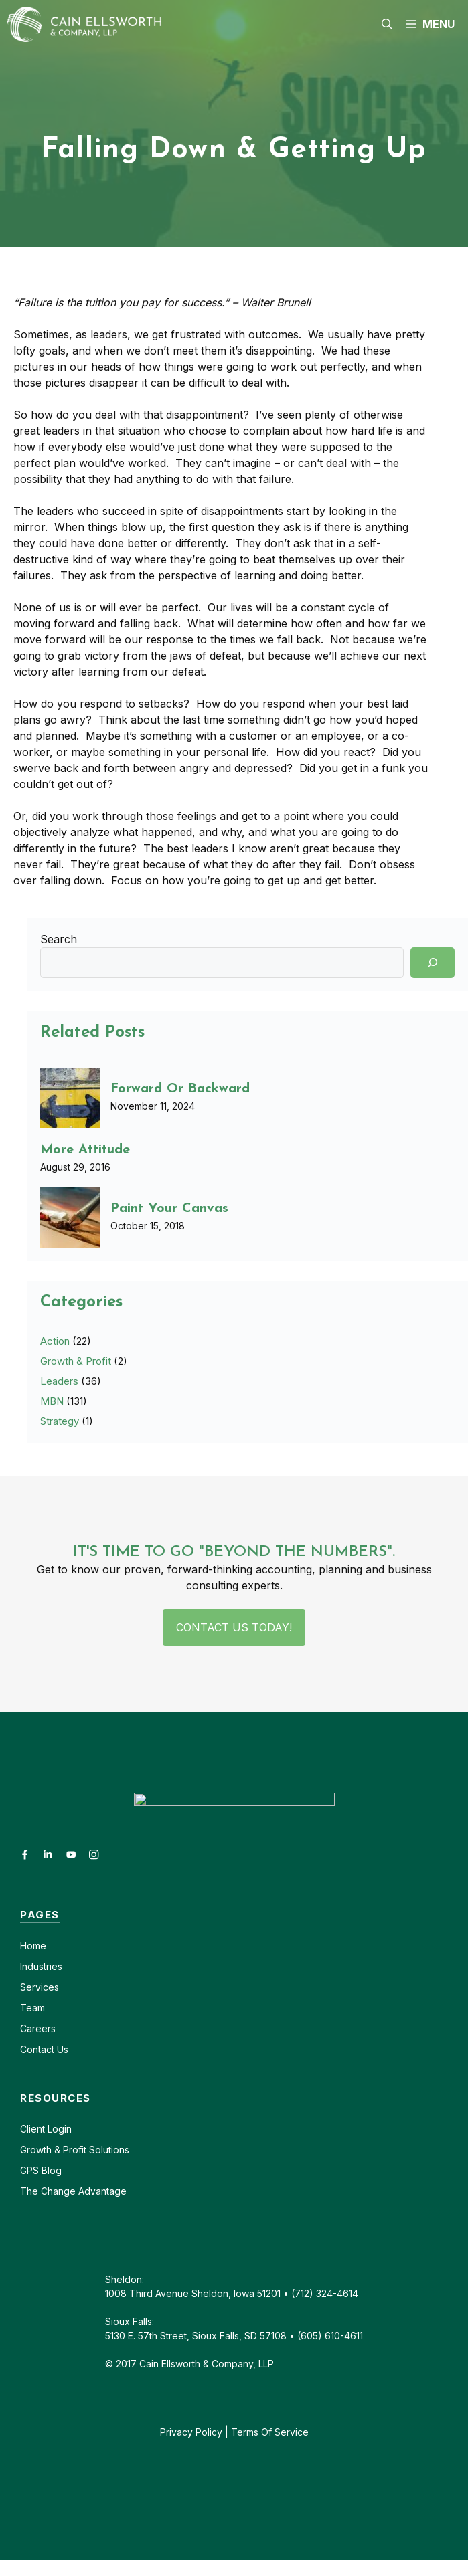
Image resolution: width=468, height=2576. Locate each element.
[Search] (432, 962)
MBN (52, 1401)
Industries (41, 1966)
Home (33, 1945)
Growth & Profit (75, 1361)
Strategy (59, 1421)
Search (58, 939)
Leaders (59, 1381)
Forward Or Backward (180, 1089)
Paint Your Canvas (169, 1208)
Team (32, 2007)
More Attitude (85, 1150)
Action (55, 1340)
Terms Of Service (270, 2432)
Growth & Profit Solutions (74, 2149)
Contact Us (44, 2049)
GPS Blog (41, 2170)
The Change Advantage (73, 2191)
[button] (387, 24)
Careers (38, 2028)
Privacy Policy (191, 2432)
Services (39, 1987)
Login (58, 2129)
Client (32, 2129)
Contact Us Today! (234, 1627)
